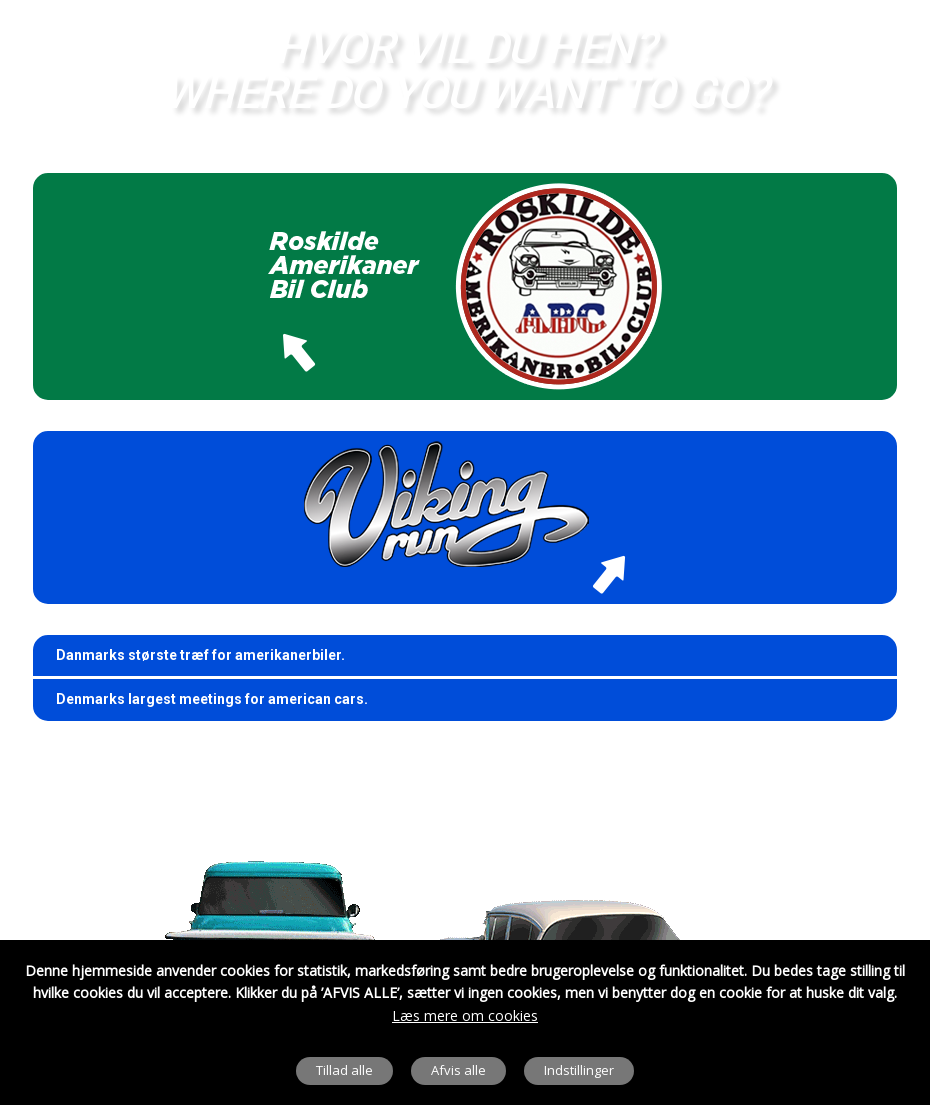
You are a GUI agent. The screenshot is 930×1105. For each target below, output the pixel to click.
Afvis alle (458, 1070)
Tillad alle (344, 1070)
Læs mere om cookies (465, 1015)
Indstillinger (579, 1070)
